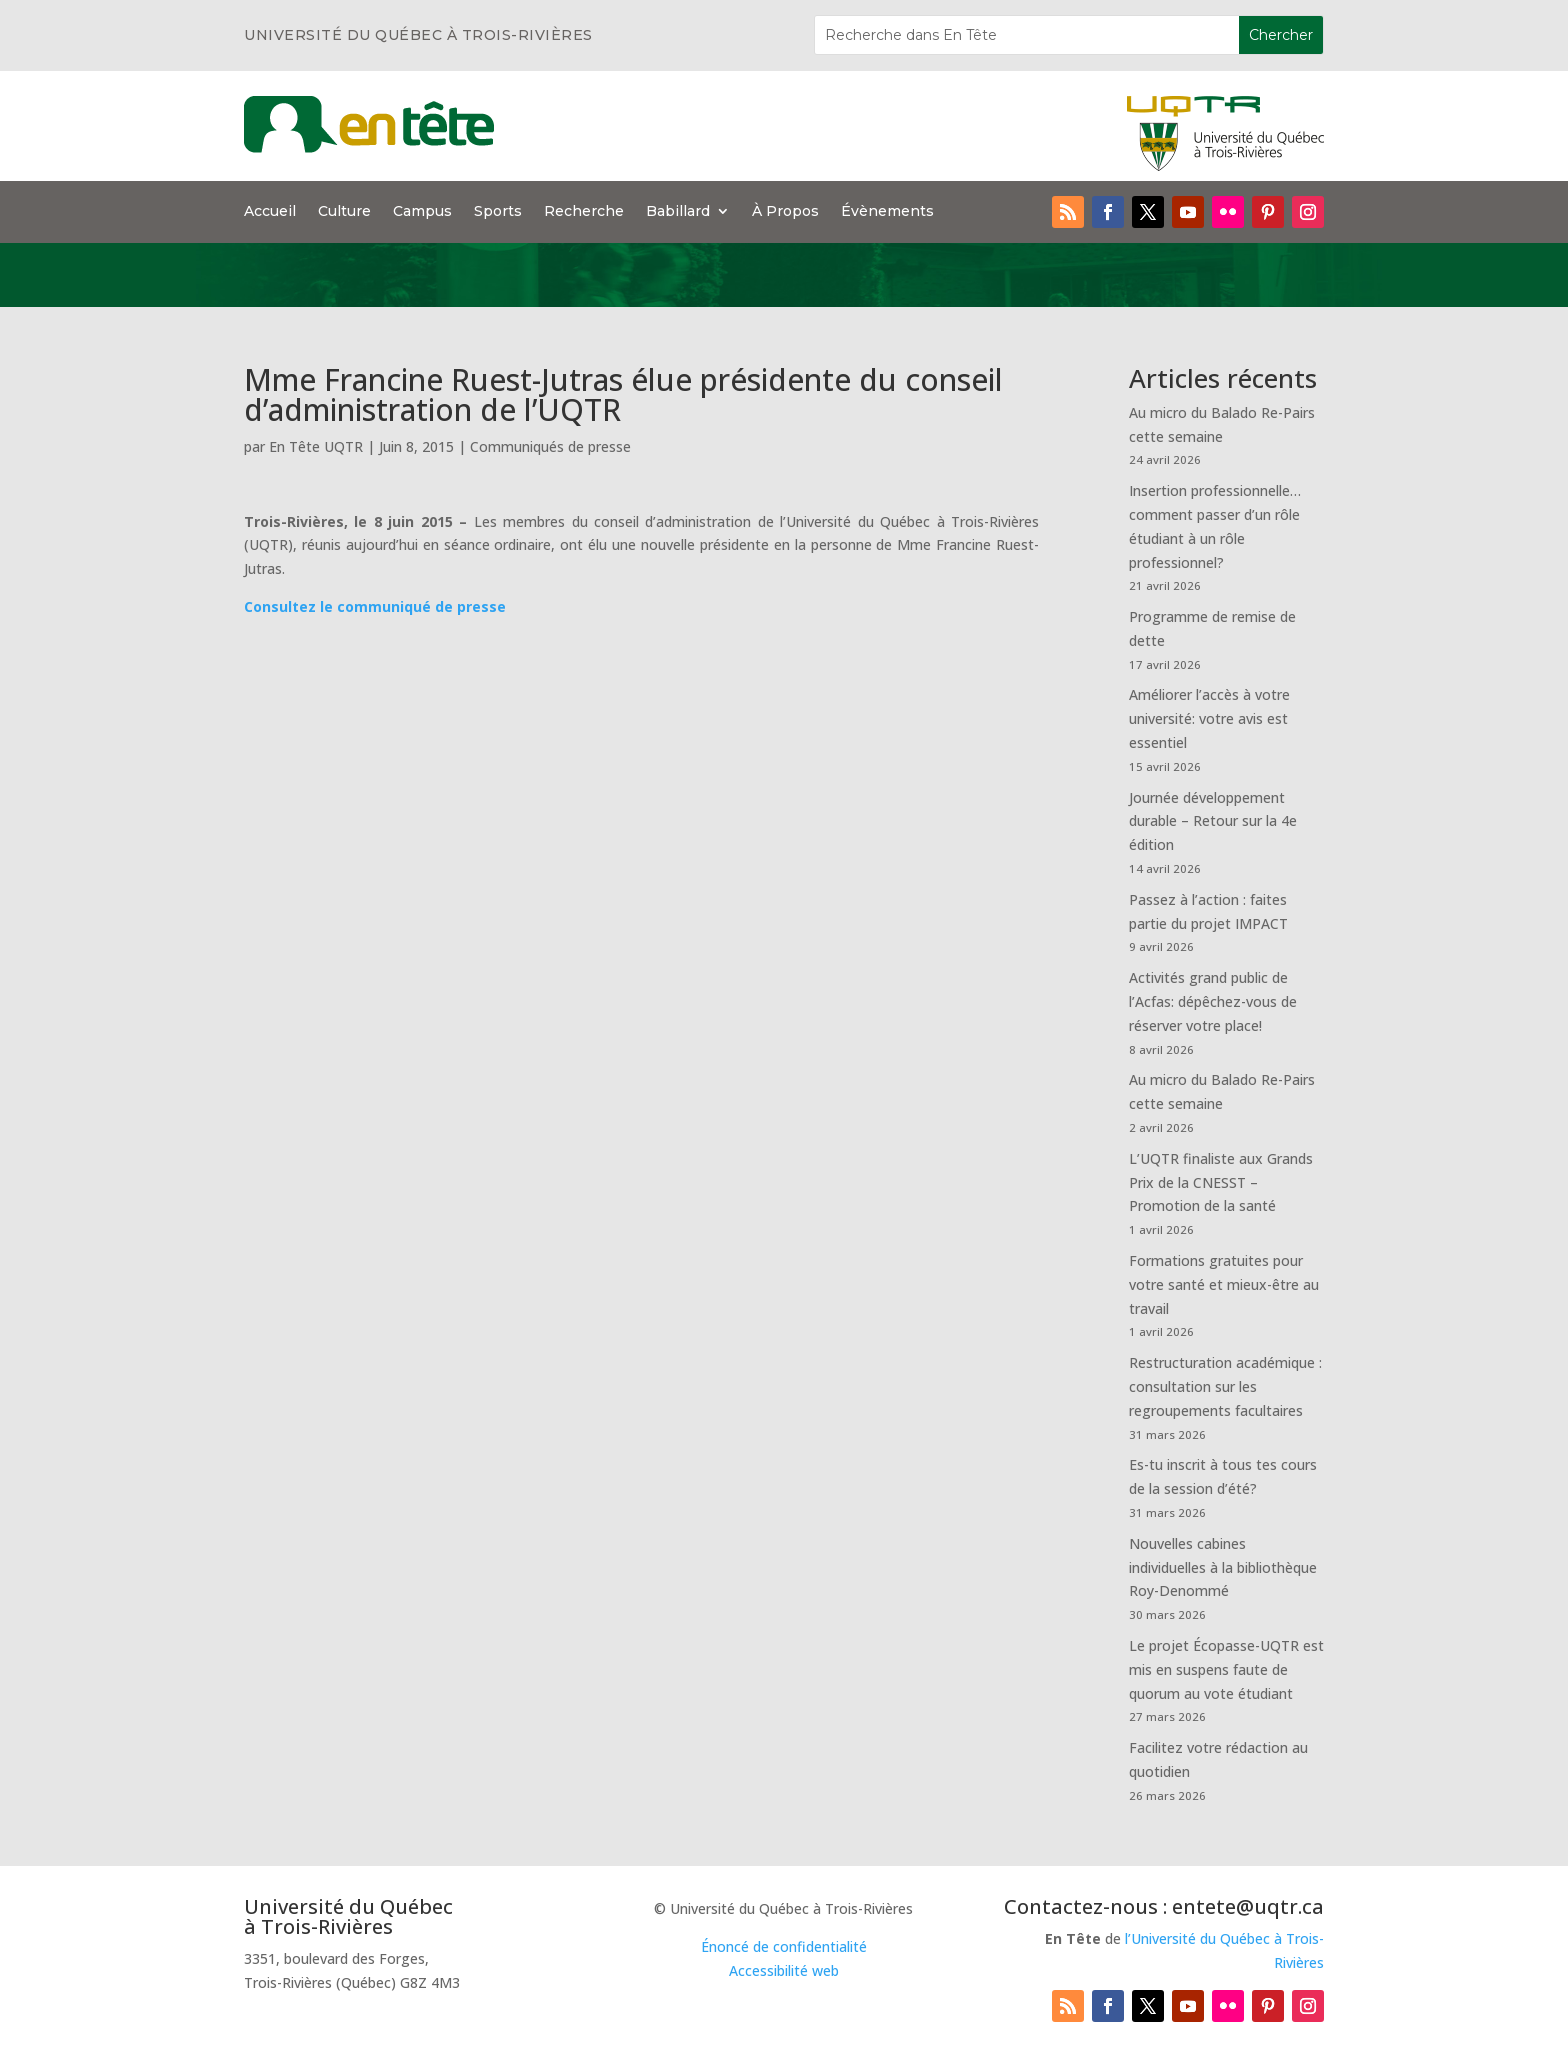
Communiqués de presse (550, 446)
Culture (344, 212)
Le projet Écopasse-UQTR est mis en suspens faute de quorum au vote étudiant (1226, 1669)
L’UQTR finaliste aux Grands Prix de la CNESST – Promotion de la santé (1221, 1182)
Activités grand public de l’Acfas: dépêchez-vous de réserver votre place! (1213, 1001)
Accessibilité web (784, 1970)
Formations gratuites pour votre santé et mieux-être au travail (1224, 1284)
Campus (422, 212)
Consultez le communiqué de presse (375, 606)
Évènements (887, 212)
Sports (498, 212)
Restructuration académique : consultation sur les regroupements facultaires (1225, 1386)
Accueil (270, 212)
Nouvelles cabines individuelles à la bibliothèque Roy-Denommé (1223, 1567)
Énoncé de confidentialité (784, 1946)
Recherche (584, 212)
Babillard (678, 212)
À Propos (785, 212)
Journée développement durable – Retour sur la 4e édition (1213, 821)
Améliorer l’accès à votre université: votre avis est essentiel (1209, 718)
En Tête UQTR (316, 446)
